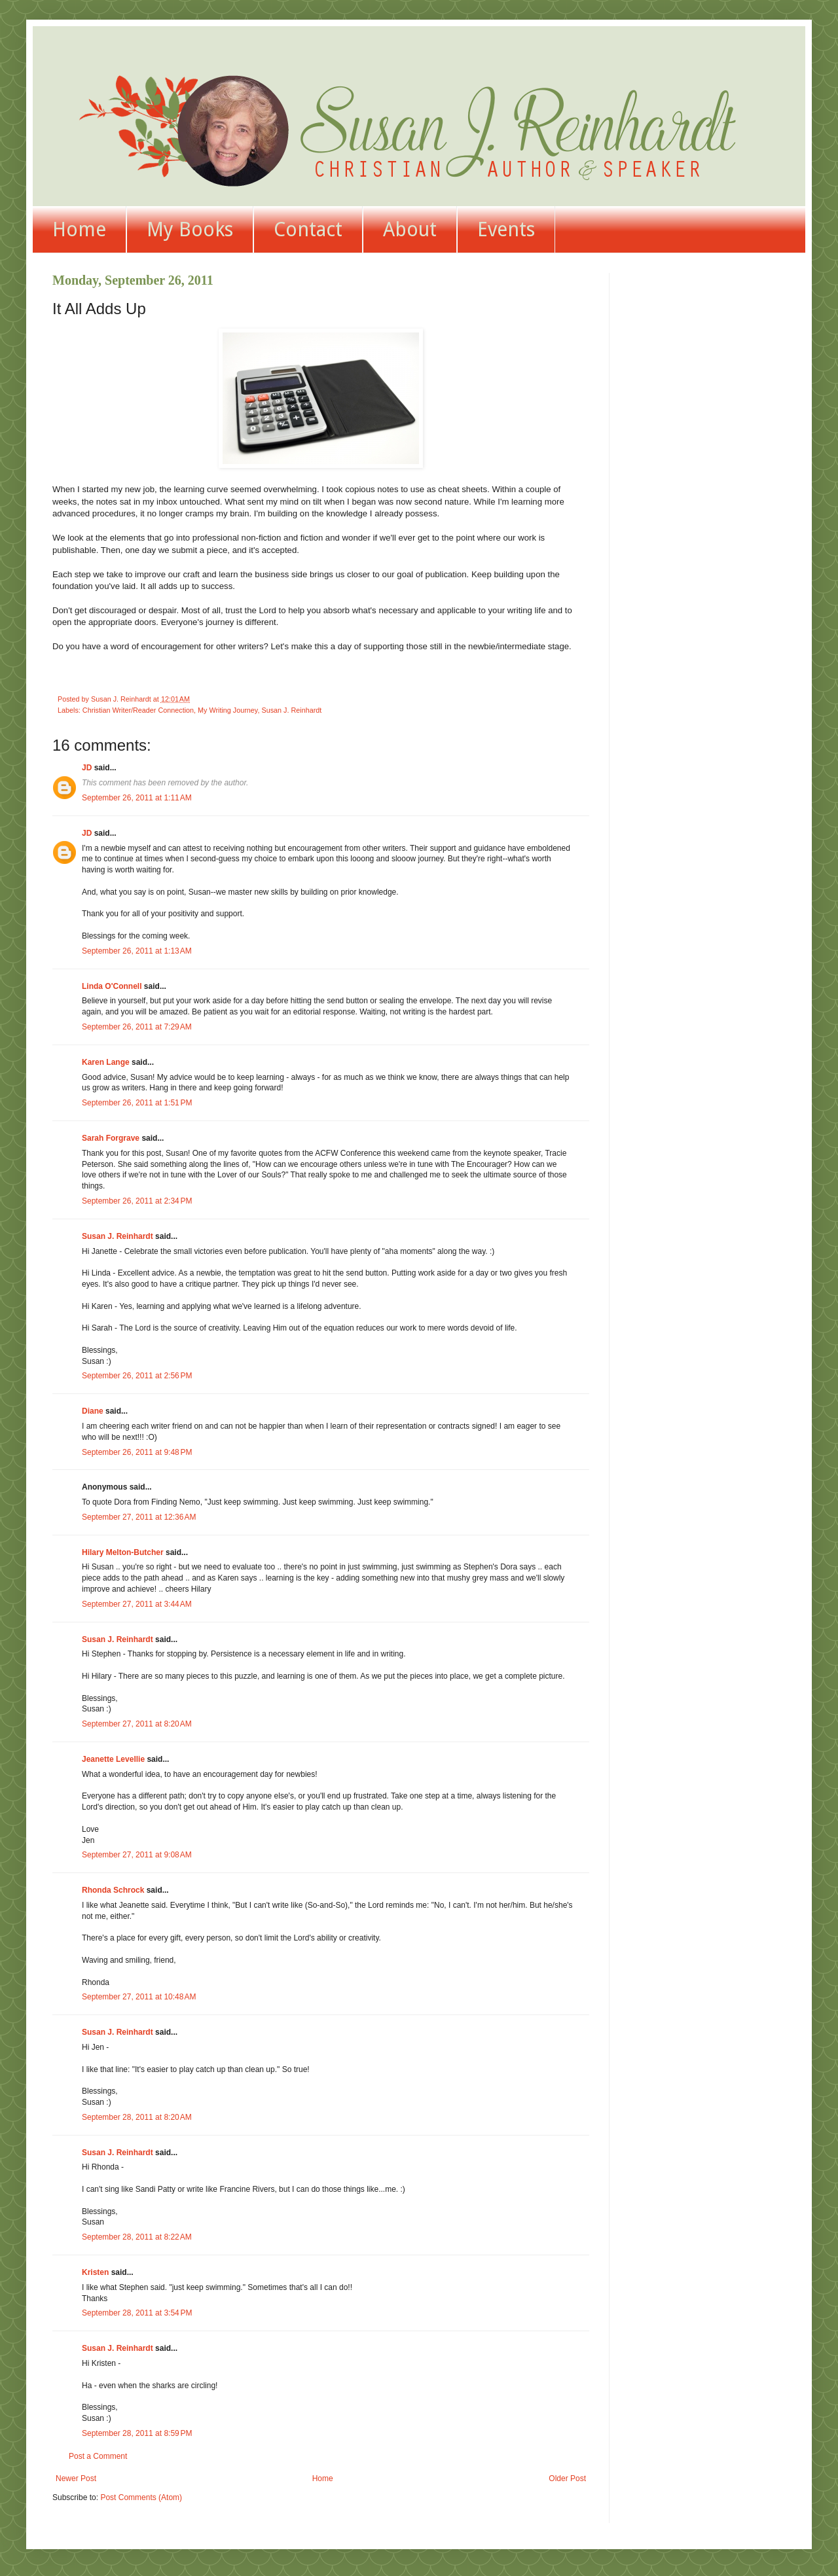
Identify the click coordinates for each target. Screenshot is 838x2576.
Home (79, 229)
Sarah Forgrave (110, 1138)
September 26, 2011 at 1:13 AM (137, 951)
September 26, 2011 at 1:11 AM (137, 797)
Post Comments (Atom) (141, 2497)
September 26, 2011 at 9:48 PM (137, 1452)
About (410, 229)
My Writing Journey (227, 710)
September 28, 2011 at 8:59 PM (137, 2433)
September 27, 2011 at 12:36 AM (139, 1517)
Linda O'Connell (112, 986)
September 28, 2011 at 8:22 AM (137, 2237)
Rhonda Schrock (113, 1890)
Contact (308, 229)
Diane (92, 1411)
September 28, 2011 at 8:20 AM (137, 2117)
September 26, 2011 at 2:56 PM (137, 1375)
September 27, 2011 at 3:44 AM (137, 1604)
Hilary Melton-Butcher (123, 1552)
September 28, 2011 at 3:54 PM (137, 2312)
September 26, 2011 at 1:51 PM (137, 1102)
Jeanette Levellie (113, 1759)
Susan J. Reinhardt (291, 710)
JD (87, 767)
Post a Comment (98, 2456)
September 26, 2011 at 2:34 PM (137, 1201)
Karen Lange (106, 1062)
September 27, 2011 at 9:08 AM (137, 1854)
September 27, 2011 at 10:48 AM (139, 1996)
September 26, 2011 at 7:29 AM (137, 1026)
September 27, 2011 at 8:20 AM (137, 1723)
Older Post (567, 2478)
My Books (190, 229)
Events (506, 229)
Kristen (95, 2272)
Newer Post (76, 2478)
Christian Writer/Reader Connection (138, 710)
